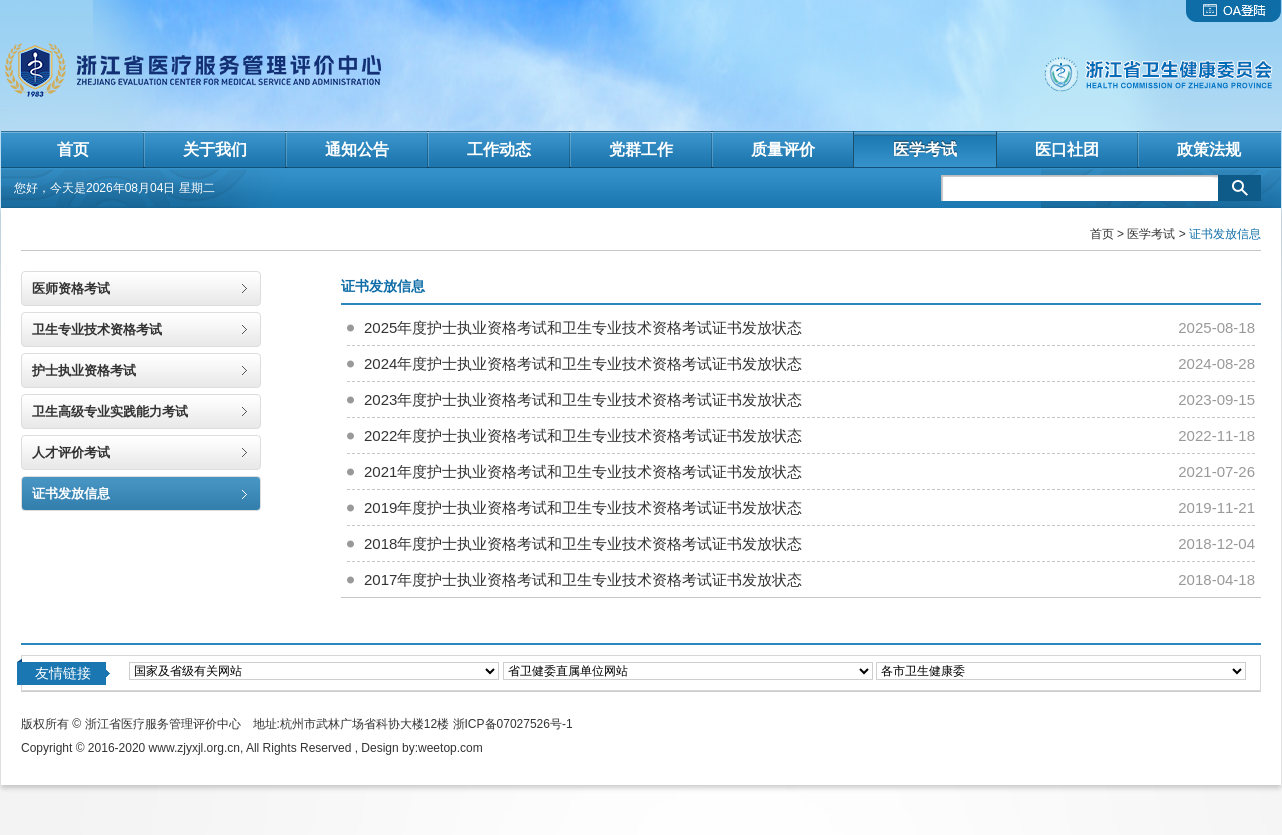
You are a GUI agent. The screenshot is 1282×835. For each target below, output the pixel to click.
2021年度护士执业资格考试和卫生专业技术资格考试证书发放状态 (583, 471)
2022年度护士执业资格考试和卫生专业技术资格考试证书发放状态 (583, 435)
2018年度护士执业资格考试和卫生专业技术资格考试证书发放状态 (583, 543)
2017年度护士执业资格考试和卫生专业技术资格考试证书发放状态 (583, 579)
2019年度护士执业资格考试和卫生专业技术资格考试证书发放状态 (583, 507)
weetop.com (450, 748)
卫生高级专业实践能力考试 (110, 411)
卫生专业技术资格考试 (97, 329)
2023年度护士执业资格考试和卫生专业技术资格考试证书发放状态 (583, 399)
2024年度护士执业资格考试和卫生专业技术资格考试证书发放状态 (583, 363)
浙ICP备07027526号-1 (513, 724)
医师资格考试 (71, 288)
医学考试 (1151, 234)
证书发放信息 (71, 493)
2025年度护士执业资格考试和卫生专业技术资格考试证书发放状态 (583, 327)
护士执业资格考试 (84, 370)
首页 (1102, 234)
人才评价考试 (71, 452)
